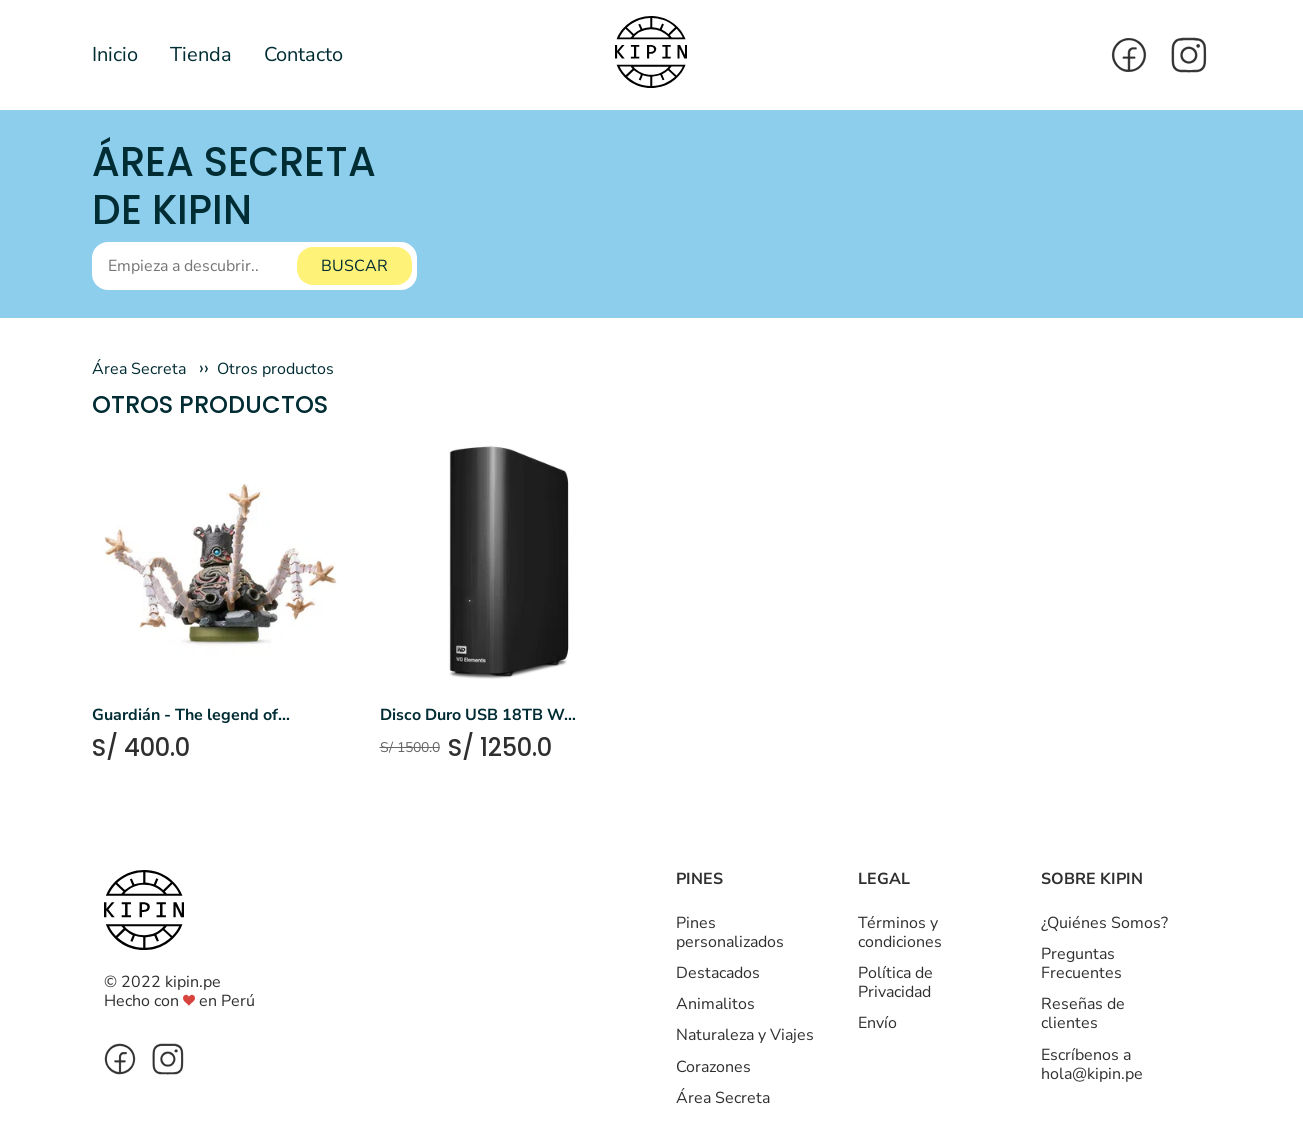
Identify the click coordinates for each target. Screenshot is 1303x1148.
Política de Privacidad (895, 982)
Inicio (115, 54)
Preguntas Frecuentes (1081, 963)
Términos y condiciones (900, 932)
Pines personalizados (730, 932)
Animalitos (715, 1004)
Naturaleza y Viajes (745, 1035)
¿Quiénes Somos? (1104, 923)
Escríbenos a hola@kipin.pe (1092, 1064)
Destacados (718, 973)
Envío (877, 1023)
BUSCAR (354, 266)
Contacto (303, 54)
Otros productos (275, 369)
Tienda (201, 54)
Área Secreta (139, 369)
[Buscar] (254, 266)
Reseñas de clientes (1083, 1013)
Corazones (713, 1067)
